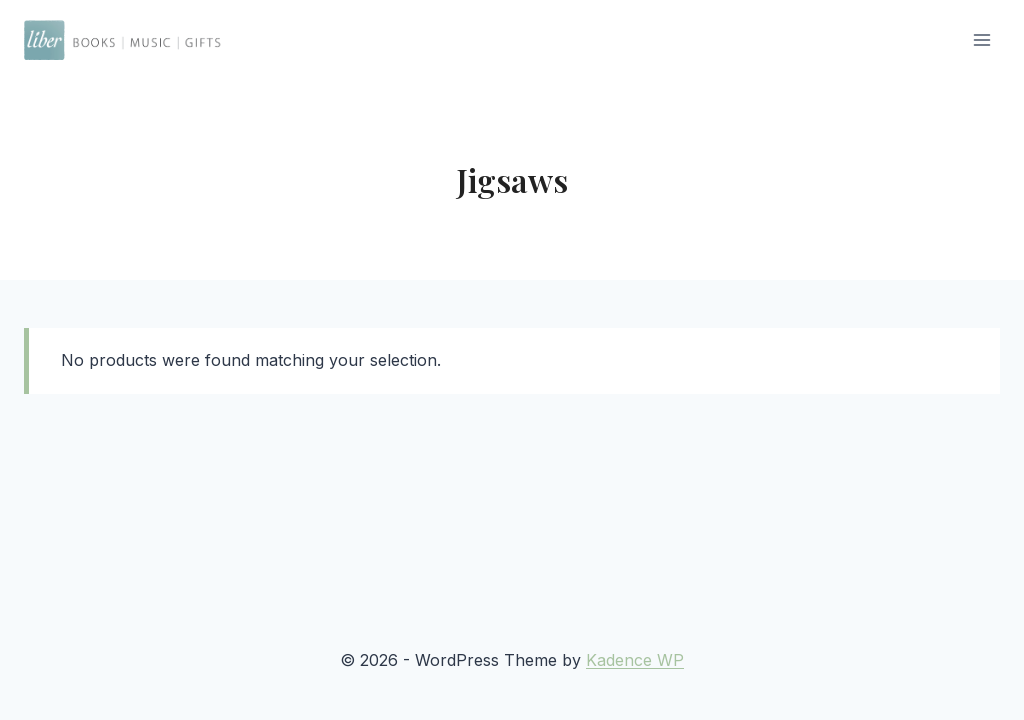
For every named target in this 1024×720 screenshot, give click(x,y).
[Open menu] (981, 39)
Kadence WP (635, 660)
